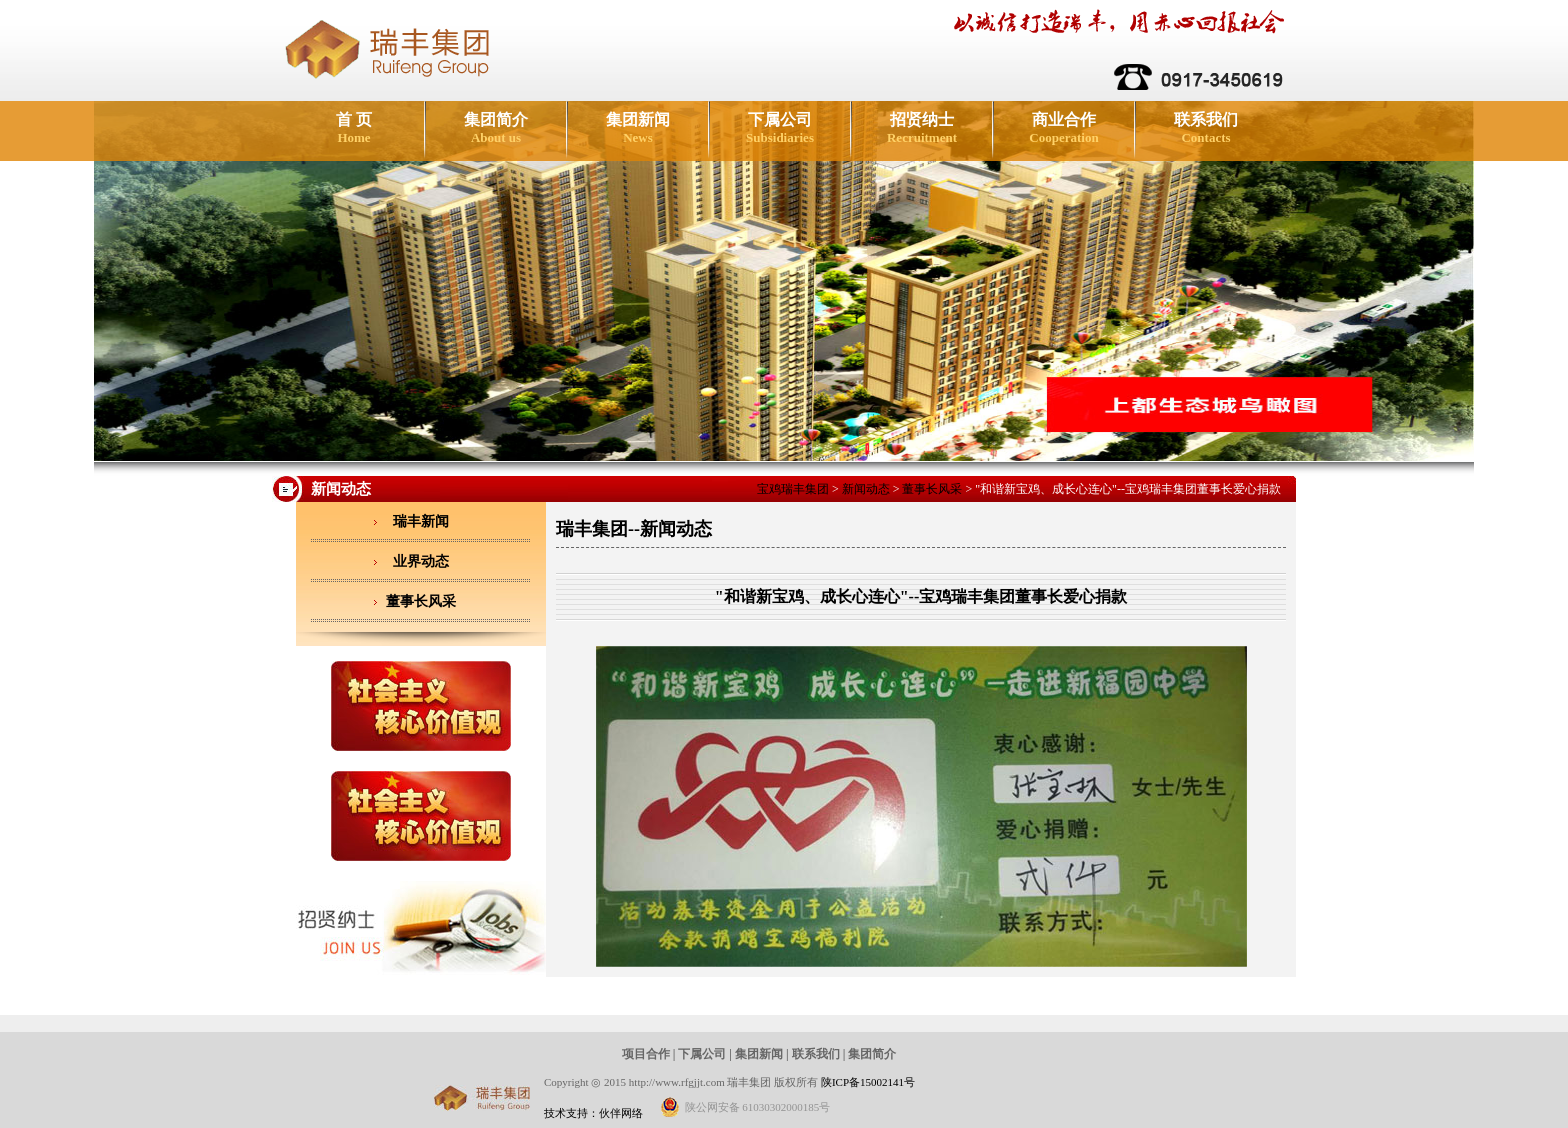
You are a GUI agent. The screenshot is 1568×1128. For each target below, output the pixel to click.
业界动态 (421, 561)
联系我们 (1206, 128)
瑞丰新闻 (421, 521)
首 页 (354, 128)
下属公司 (780, 128)
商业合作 (1063, 128)
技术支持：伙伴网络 (593, 1113)
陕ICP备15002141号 (868, 1082)
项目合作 (646, 1054)
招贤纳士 (922, 128)
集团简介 (496, 128)
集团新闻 (638, 128)
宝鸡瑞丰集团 (793, 489)
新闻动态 (866, 489)
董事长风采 (932, 489)
